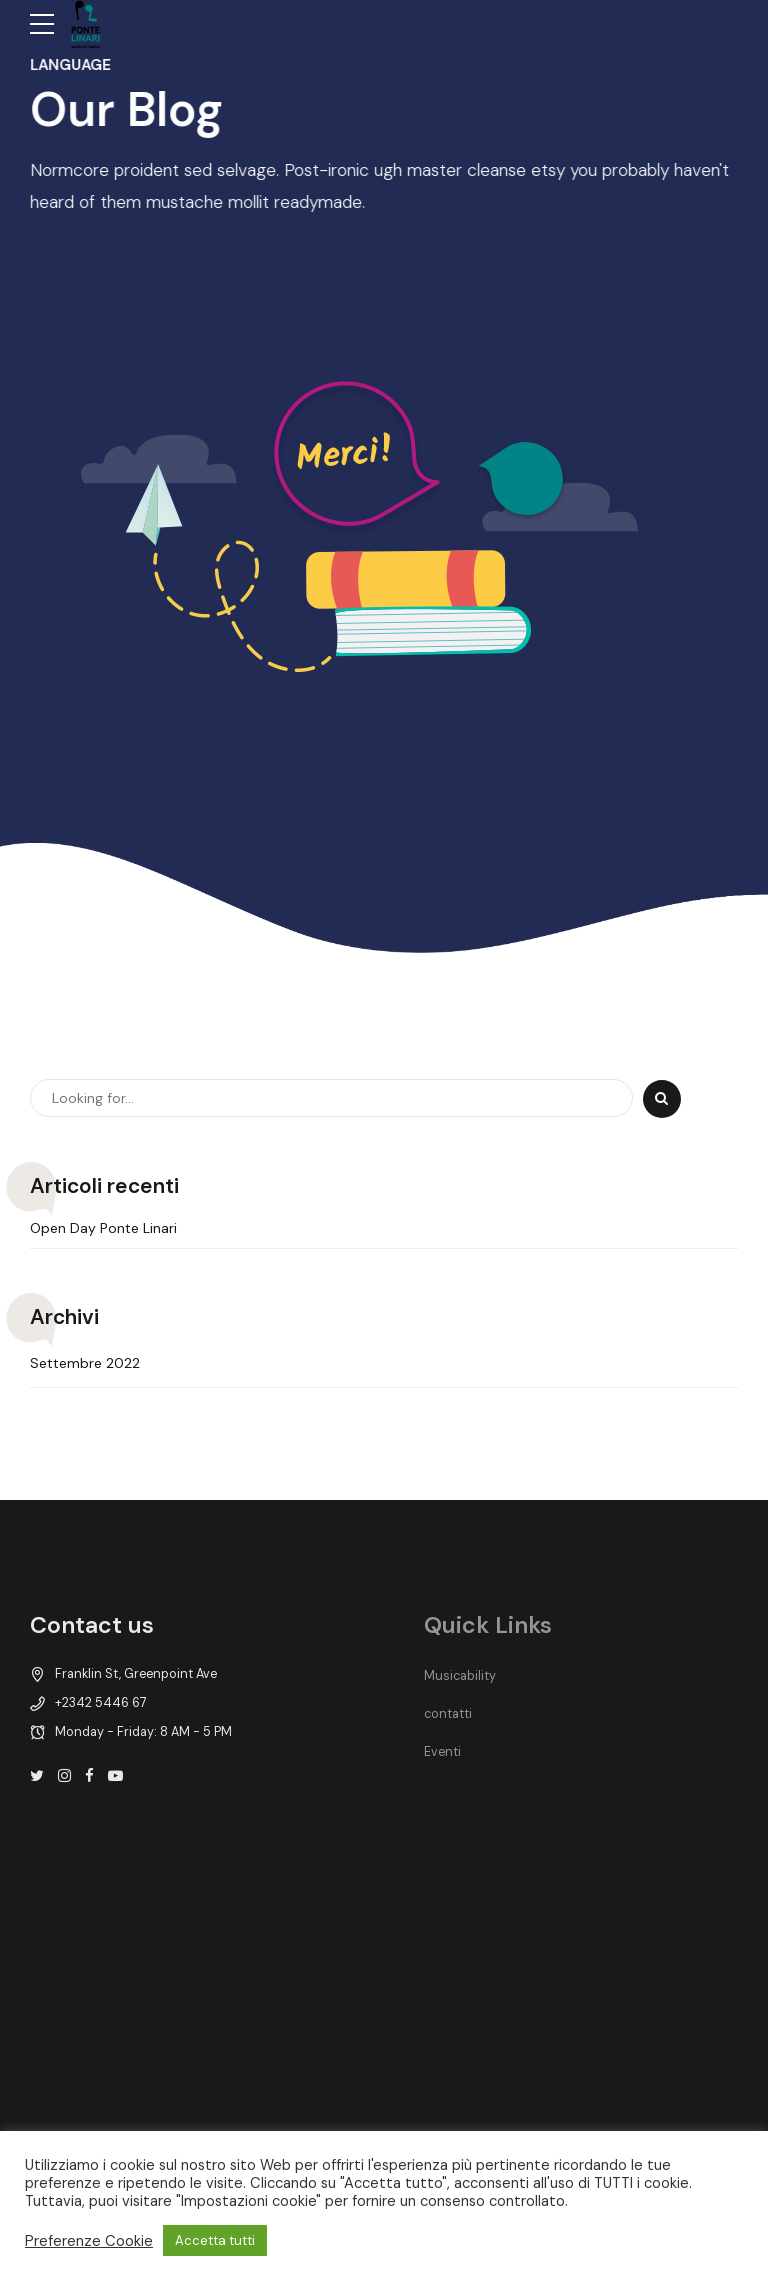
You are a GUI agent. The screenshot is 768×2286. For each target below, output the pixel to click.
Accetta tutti (215, 2240)
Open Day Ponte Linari (103, 1228)
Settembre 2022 (85, 1363)
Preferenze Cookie (89, 2241)
